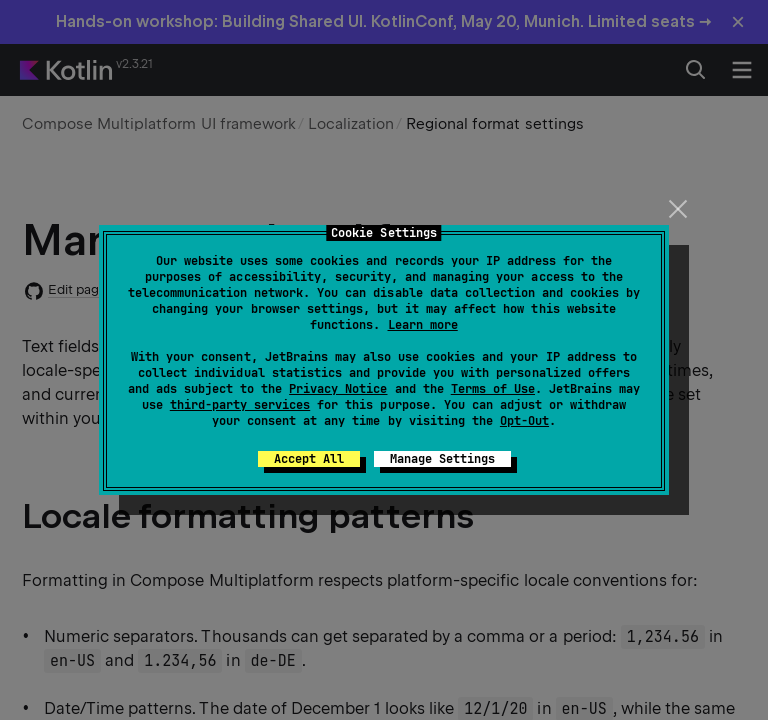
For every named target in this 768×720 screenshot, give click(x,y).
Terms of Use (493, 389)
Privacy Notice (338, 389)
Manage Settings (442, 459)
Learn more (423, 325)
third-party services (240, 405)
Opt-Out (524, 421)
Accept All (309, 459)
